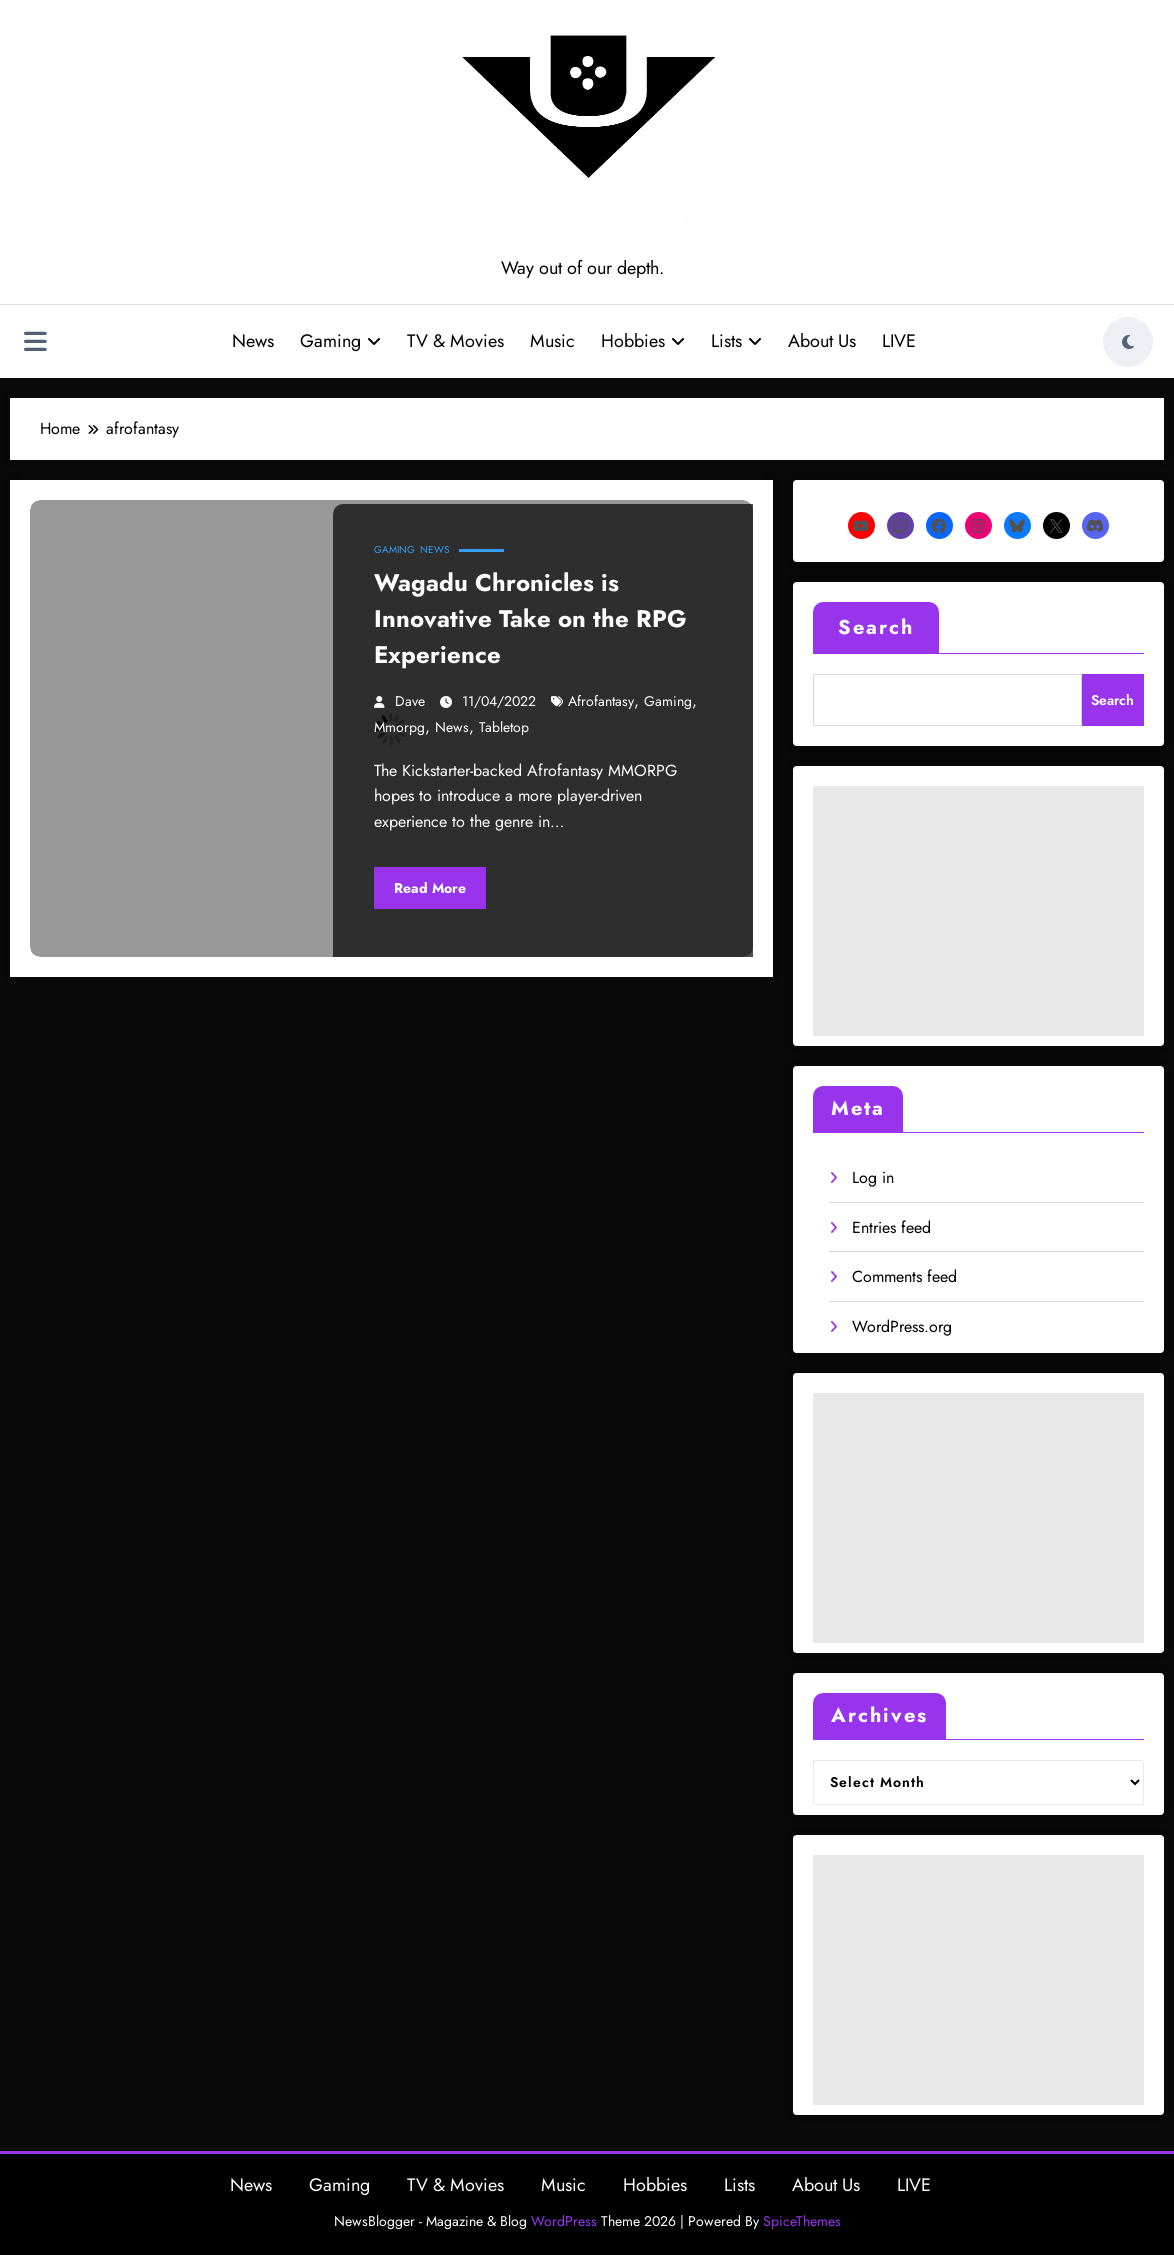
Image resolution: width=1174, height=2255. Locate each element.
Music (552, 341)
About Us (822, 341)
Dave (410, 701)
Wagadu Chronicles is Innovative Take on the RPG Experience (530, 618)
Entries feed (891, 1227)
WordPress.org (902, 1326)
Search (876, 627)
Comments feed (904, 1276)
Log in (873, 1177)
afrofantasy (601, 701)
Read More (430, 888)
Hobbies (643, 341)
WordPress (564, 2221)
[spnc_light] (1128, 342)
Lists (736, 341)
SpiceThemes (802, 2221)
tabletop (504, 727)
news (452, 727)
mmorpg (399, 727)
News (253, 341)
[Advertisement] (978, 911)
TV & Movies (455, 341)
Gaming (340, 341)
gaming (668, 701)
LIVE (899, 341)
